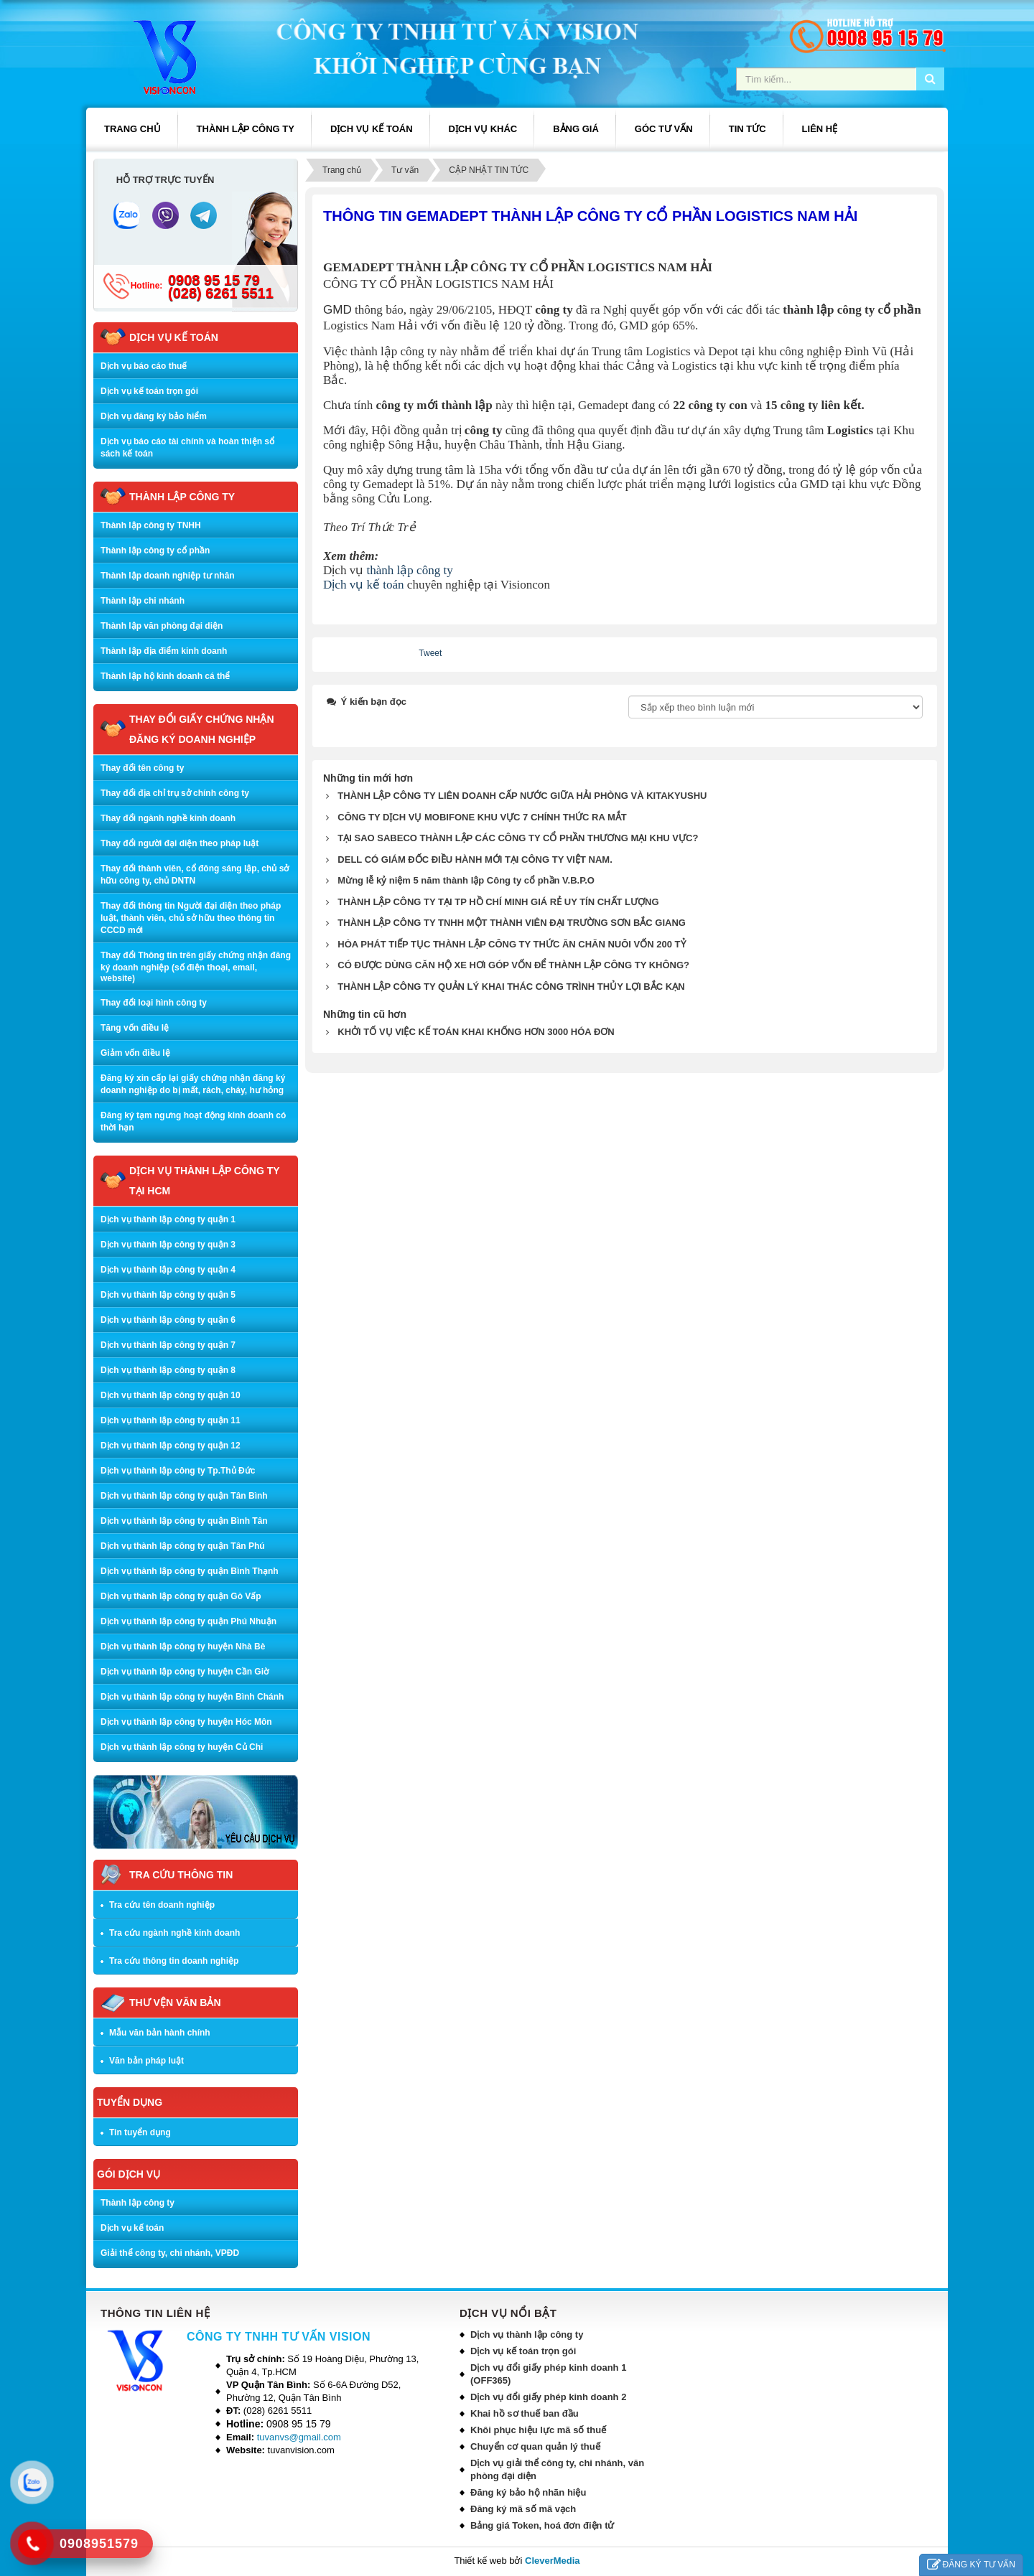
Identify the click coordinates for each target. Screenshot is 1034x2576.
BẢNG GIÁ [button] (576, 128)
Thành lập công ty (137, 2203)
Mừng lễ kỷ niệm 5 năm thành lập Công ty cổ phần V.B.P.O (466, 880)
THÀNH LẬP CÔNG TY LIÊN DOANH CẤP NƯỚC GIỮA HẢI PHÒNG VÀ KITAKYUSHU (522, 795)
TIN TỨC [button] (747, 128)
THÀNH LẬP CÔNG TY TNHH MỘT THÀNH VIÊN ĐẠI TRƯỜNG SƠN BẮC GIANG (511, 922)
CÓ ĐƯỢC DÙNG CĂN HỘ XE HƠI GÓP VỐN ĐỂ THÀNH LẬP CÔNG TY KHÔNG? (513, 965)
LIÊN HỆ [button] (820, 128)
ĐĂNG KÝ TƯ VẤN (971, 2565)
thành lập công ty (411, 570)
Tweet (430, 653)
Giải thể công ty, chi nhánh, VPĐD (170, 2253)
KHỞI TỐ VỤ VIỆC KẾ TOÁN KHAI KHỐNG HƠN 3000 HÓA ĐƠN (475, 1031)
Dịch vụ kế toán (363, 584)
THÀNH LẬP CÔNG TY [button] (245, 128)
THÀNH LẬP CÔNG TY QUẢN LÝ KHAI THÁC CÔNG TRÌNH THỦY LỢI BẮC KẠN (510, 986)
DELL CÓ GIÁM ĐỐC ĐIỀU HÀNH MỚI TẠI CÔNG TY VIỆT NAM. (474, 859)
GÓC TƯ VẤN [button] (664, 128)
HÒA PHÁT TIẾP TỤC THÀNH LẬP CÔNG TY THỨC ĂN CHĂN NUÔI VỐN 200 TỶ (511, 944)
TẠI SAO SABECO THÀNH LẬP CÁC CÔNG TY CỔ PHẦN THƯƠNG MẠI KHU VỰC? (517, 838)
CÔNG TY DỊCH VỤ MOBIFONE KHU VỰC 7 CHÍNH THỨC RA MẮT (481, 817)
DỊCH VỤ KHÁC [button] (483, 128)
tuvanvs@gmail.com (299, 2437)
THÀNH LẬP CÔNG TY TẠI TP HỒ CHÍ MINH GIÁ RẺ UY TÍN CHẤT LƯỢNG (497, 901)
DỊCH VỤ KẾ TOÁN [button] (371, 128)
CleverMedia (552, 2560)
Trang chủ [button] (132, 128)
